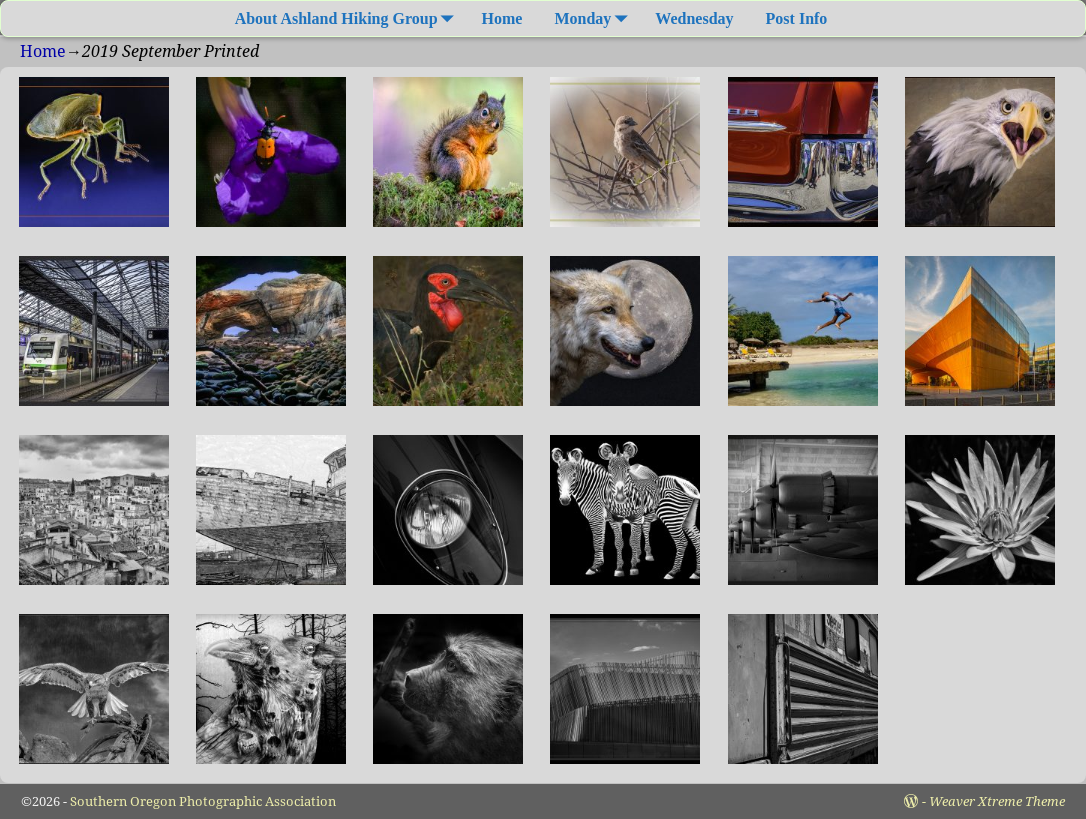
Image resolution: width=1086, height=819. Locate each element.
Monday (594, 18)
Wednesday (694, 18)
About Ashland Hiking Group (348, 18)
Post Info (797, 18)
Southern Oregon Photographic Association (203, 801)
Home (502, 18)
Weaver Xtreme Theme (997, 801)
